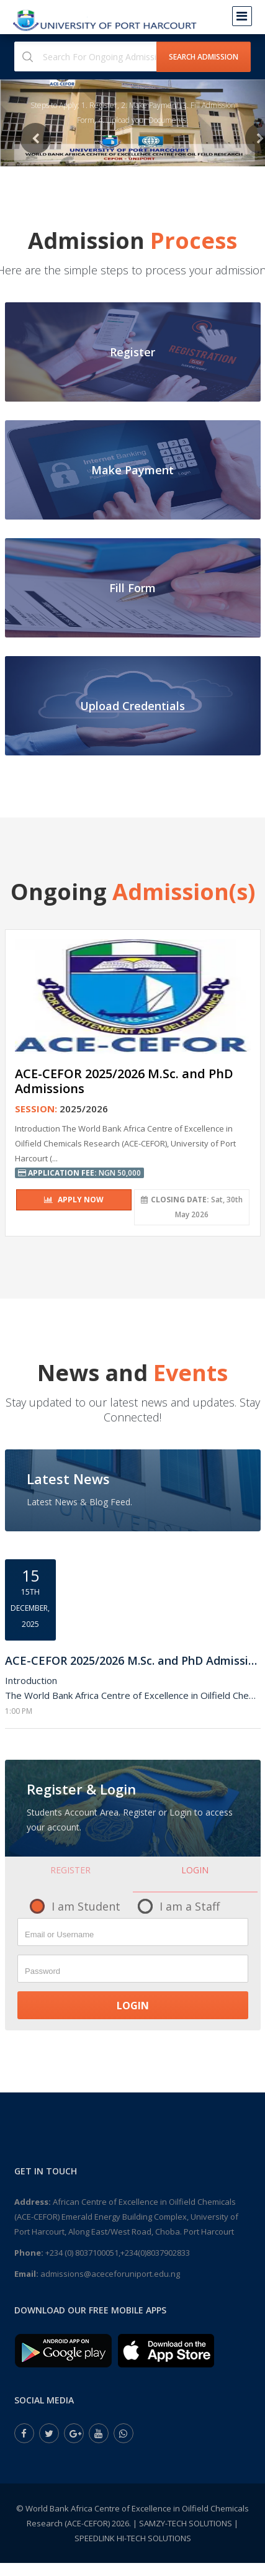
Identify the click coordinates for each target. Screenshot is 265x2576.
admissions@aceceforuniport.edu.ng (110, 2273)
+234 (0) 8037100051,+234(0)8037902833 (117, 2252)
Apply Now (74, 1199)
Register (70, 1870)
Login (195, 1870)
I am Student (86, 1906)
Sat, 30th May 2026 (192, 1207)
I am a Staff (189, 1906)
